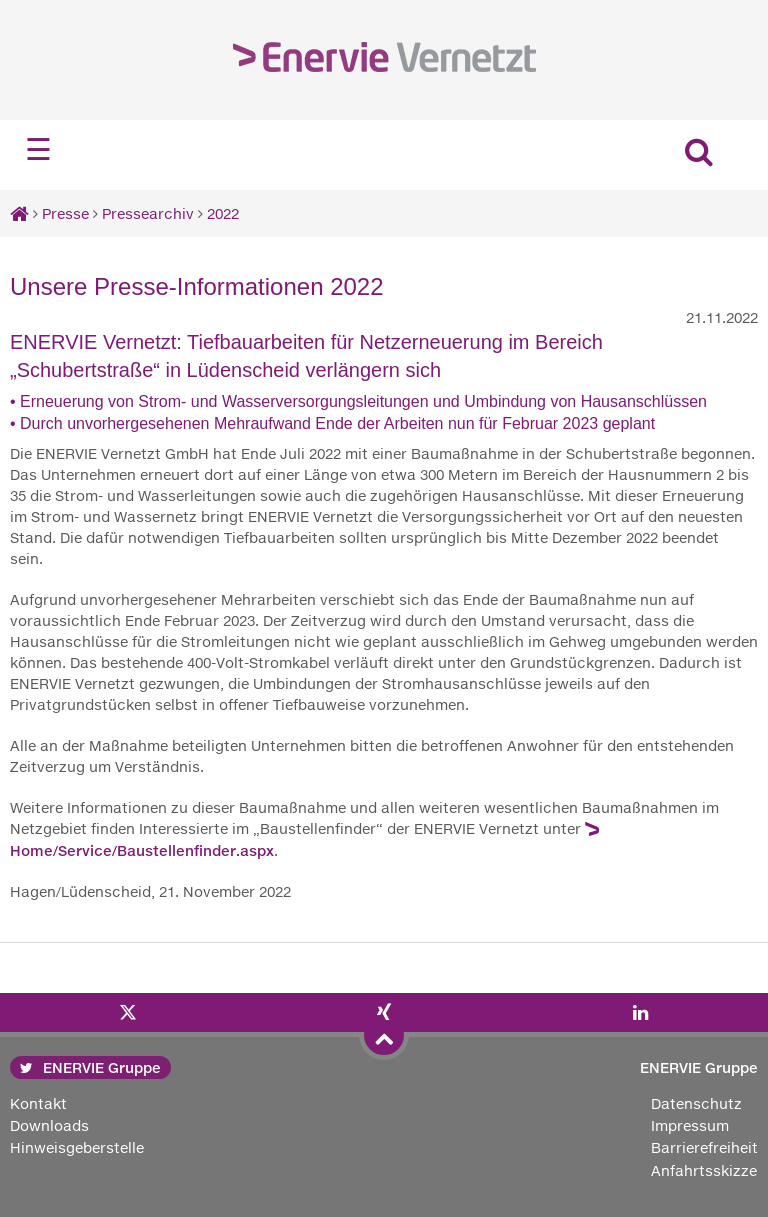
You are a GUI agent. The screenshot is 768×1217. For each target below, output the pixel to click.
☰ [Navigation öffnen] (38, 149)
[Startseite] (19, 213)
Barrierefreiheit (704, 1147)
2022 (223, 213)
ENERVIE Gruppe (90, 1067)
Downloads (49, 1125)
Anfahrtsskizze (704, 1170)
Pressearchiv (148, 213)
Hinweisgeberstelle (77, 1147)
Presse (65, 213)
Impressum (690, 1125)
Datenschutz (696, 1103)
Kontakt (38, 1103)
